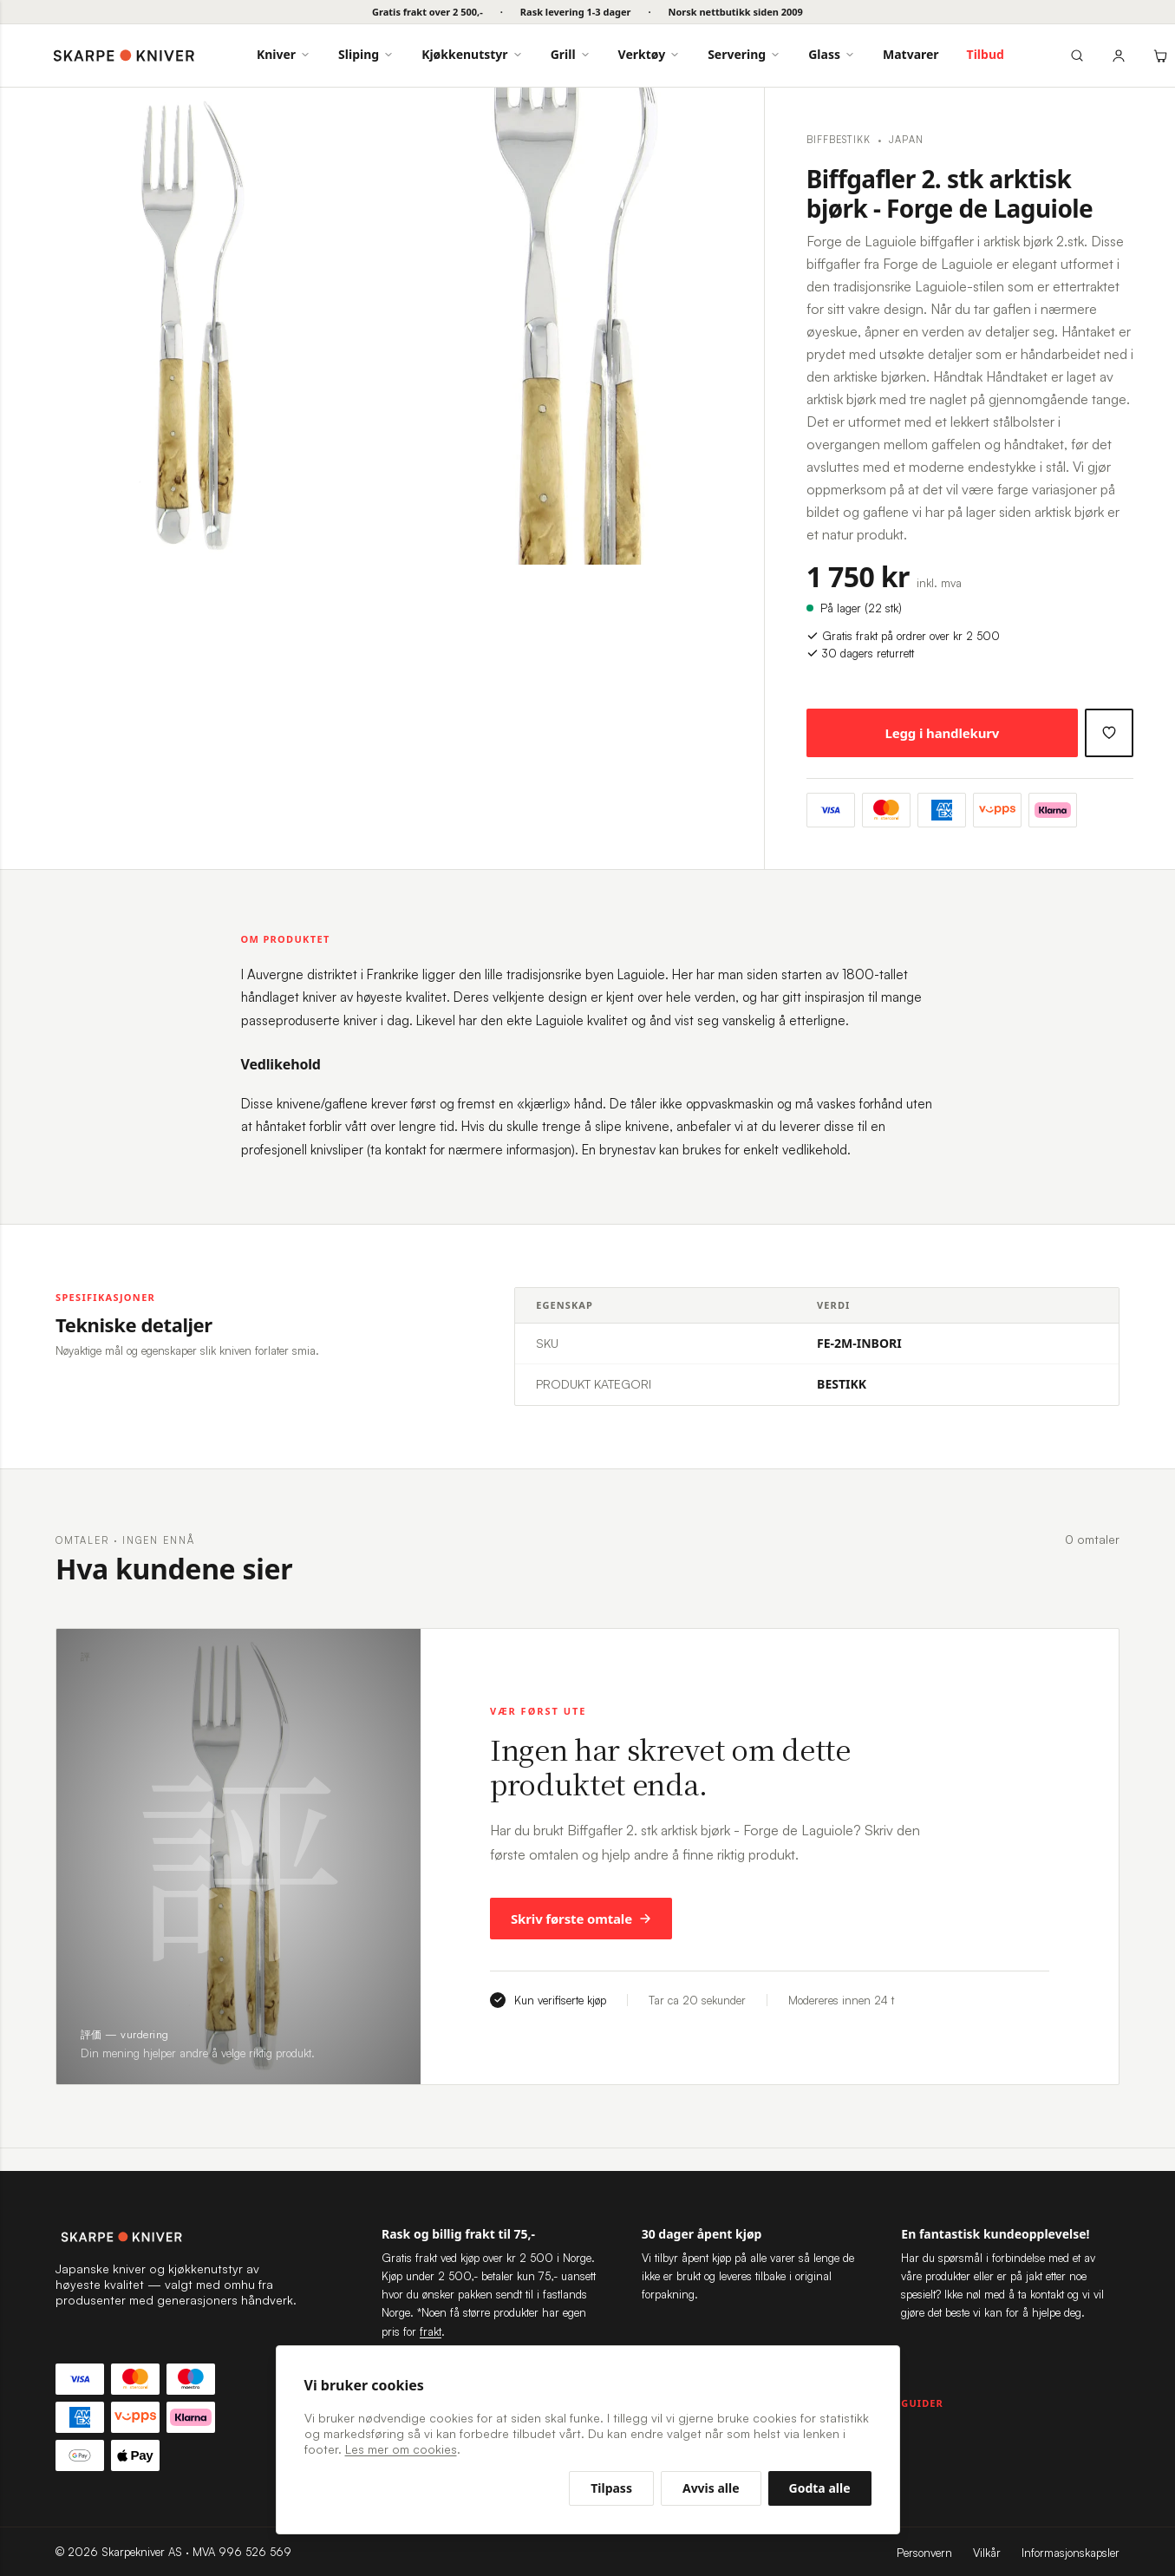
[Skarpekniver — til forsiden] (176, 2236)
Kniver (283, 54)
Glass (831, 54)
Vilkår (987, 2553)
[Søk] (1077, 55)
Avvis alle (711, 2488)
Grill (571, 54)
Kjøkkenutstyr (471, 54)
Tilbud (985, 54)
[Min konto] (1118, 55)
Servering (744, 54)
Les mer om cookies (401, 2449)
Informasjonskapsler (1071, 2553)
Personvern (924, 2553)
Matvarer (911, 54)
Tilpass (611, 2488)
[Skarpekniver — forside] (124, 55)
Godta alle (820, 2488)
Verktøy (649, 54)
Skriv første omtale (581, 1918)
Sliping (366, 54)
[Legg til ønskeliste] (1109, 733)
